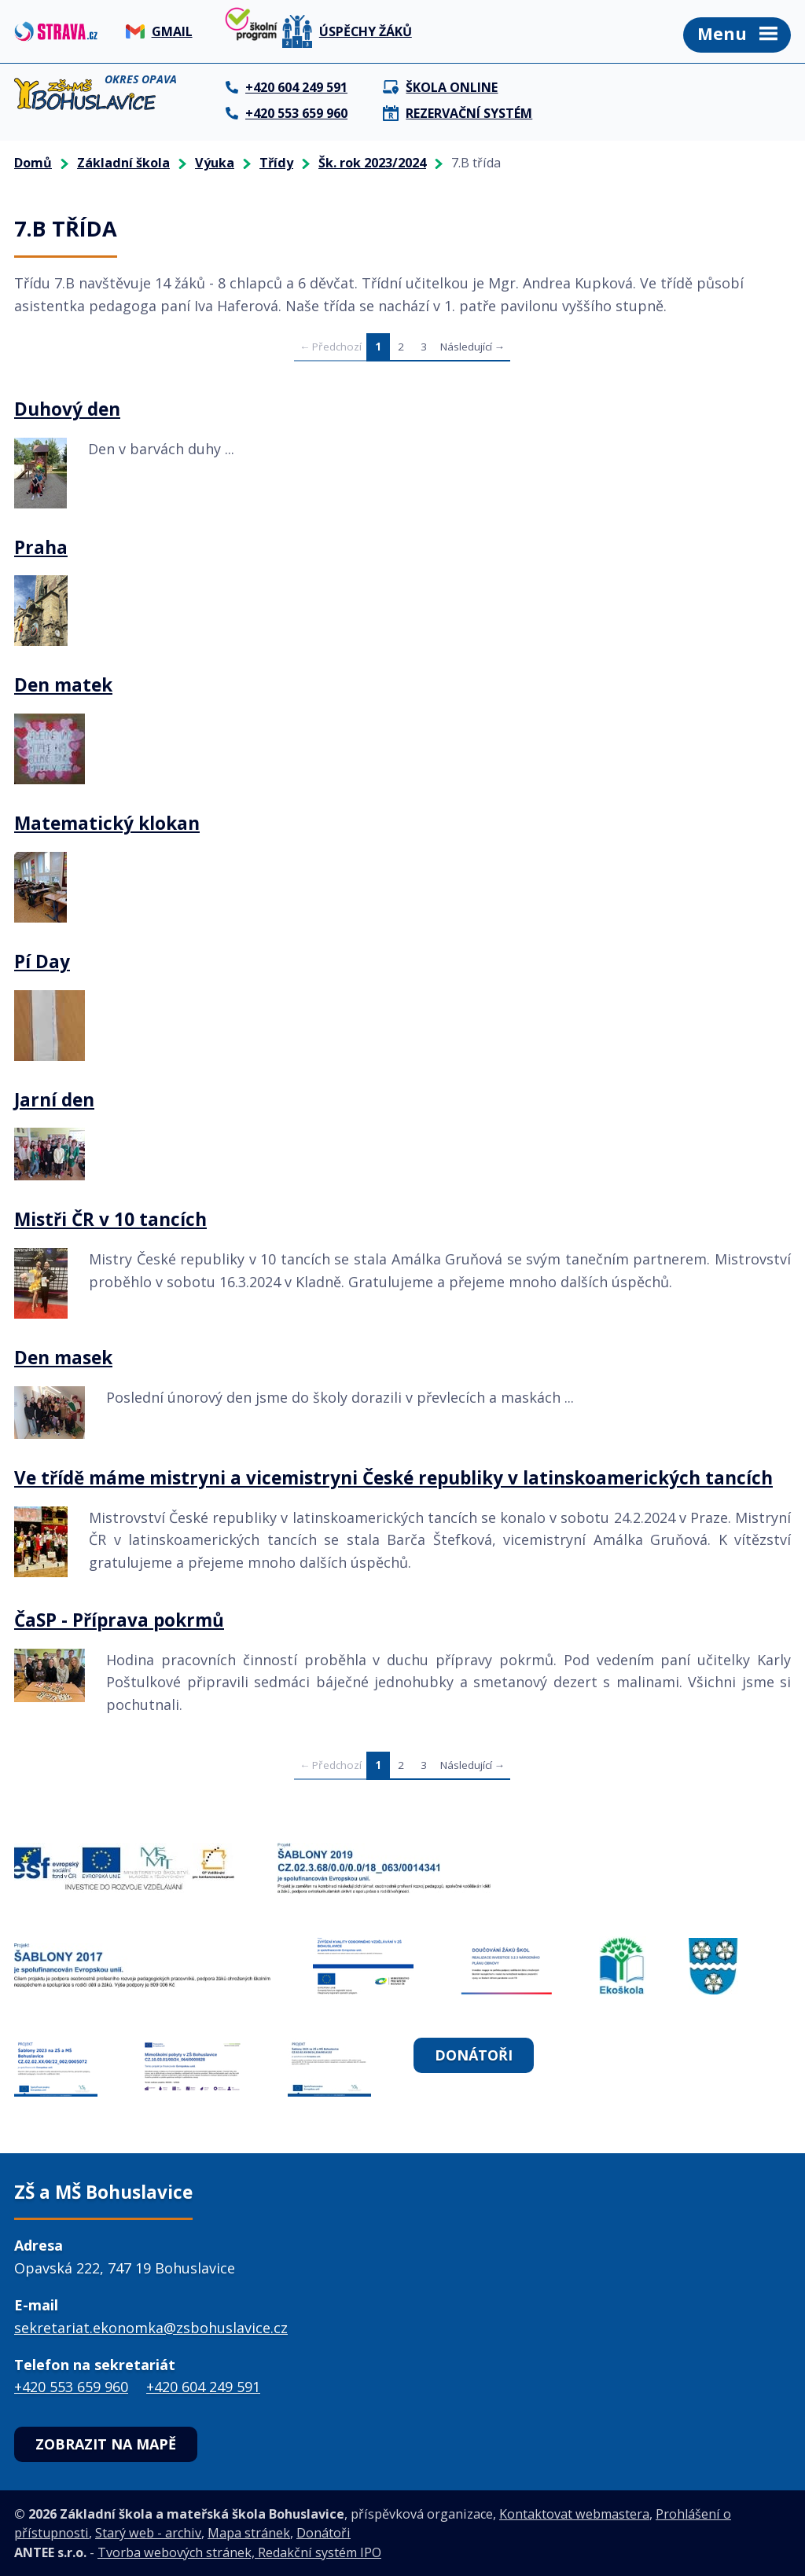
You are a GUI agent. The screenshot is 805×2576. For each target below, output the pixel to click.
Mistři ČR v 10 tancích (110, 1220)
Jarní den (54, 1100)
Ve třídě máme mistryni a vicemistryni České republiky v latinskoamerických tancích (393, 1478)
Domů (33, 162)
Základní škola (123, 162)
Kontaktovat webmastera (574, 2514)
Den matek (63, 685)
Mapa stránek (249, 2532)
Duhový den (67, 409)
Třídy (276, 162)
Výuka (214, 162)
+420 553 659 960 (71, 2386)
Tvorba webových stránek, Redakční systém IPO (239, 2552)
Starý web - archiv (148, 2532)
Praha (41, 548)
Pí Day (42, 962)
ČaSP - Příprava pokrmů (119, 1620)
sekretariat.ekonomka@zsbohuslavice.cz (151, 2327)
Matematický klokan (107, 824)
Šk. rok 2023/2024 (372, 162)
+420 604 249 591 (203, 2386)
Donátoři (474, 2055)
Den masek (63, 1358)
